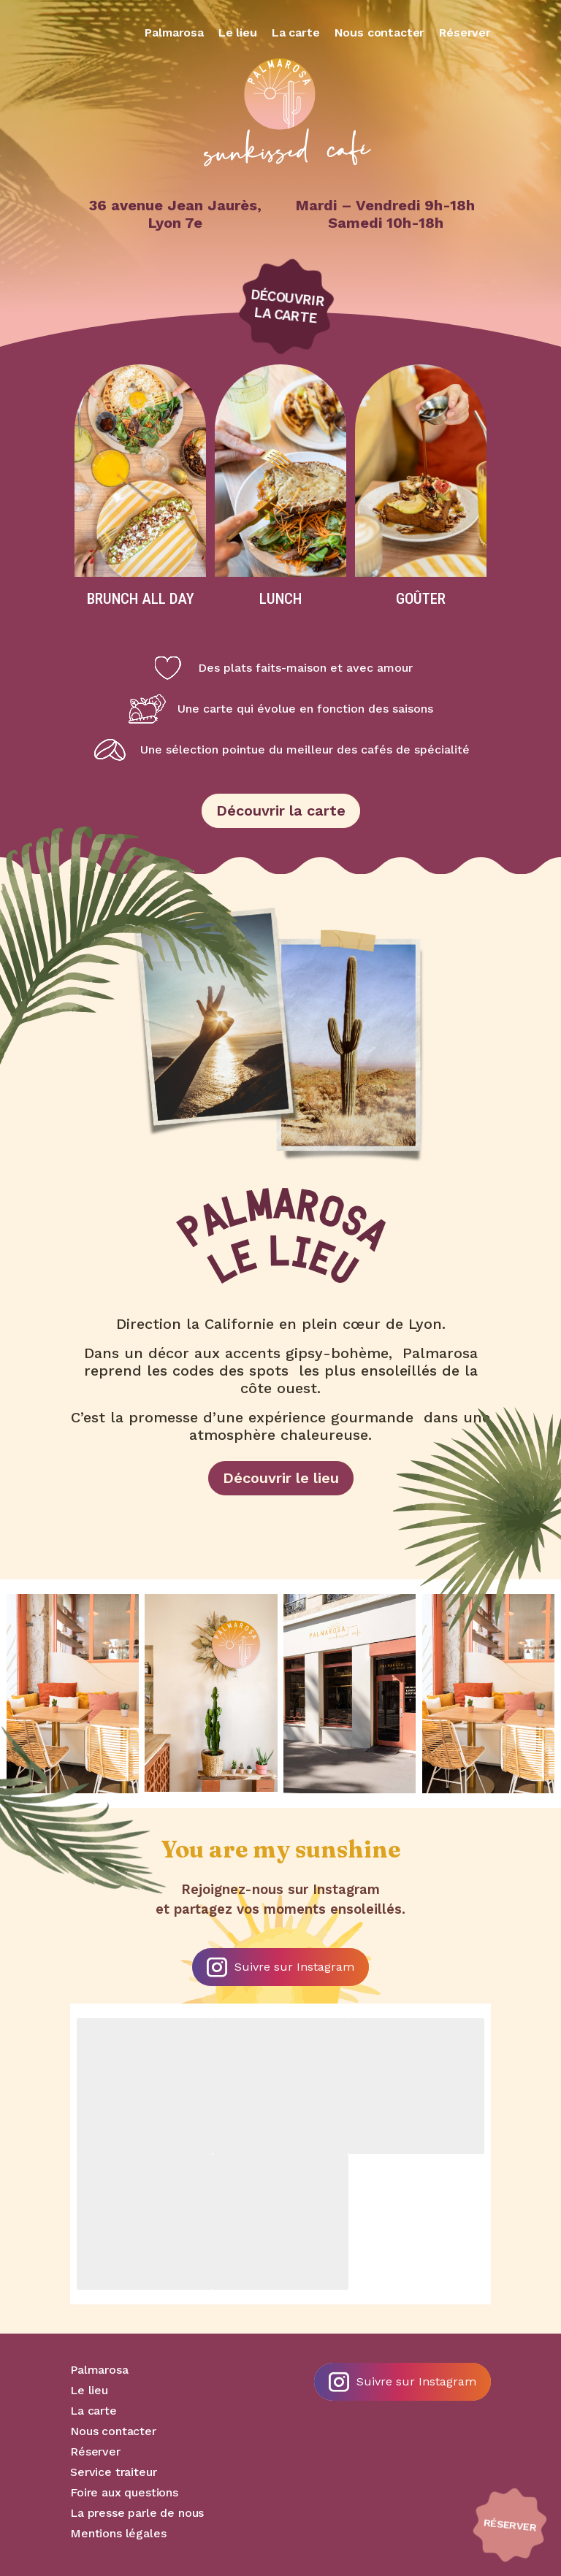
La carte (296, 32)
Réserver (465, 32)
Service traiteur (113, 2472)
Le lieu (237, 32)
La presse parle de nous (137, 2513)
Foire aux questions (124, 2492)
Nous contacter (380, 32)
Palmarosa (174, 32)
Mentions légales (118, 2533)
